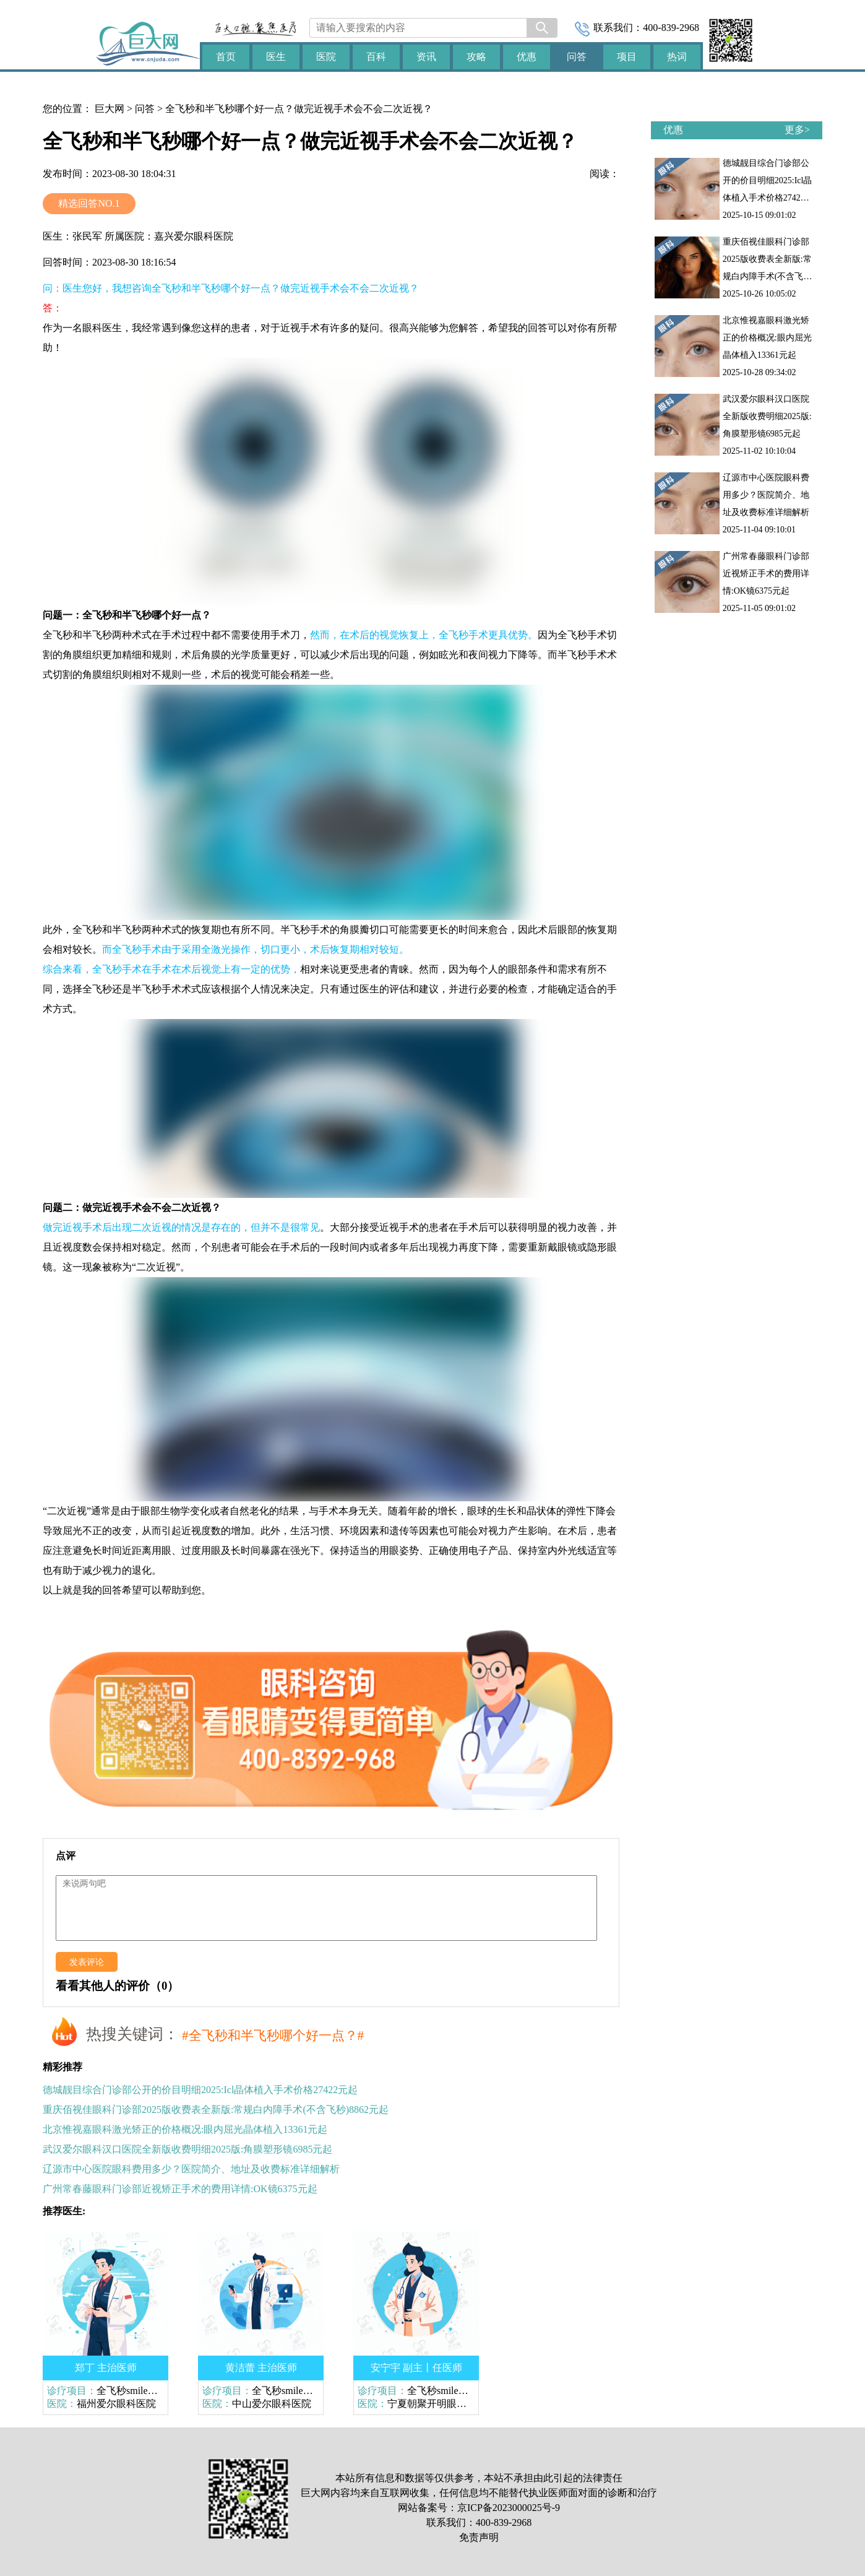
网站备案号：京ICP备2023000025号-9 (479, 2507)
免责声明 (479, 2537)
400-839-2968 (671, 27)
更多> (797, 129)
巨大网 (109, 108)
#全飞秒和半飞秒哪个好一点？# (273, 2035)
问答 (145, 108)
